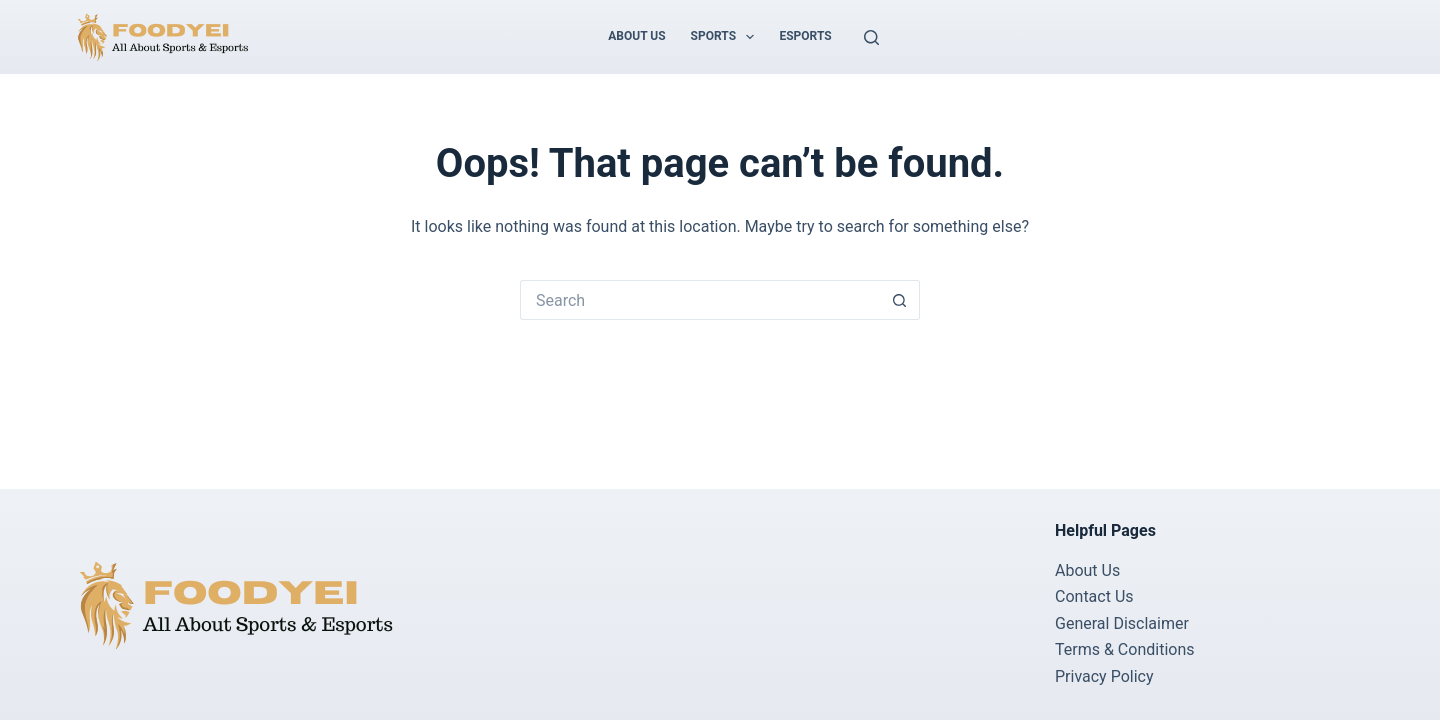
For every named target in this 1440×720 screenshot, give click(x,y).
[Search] (871, 37)
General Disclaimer (1122, 623)
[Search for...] (700, 300)
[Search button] (900, 300)
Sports (727, 37)
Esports (805, 36)
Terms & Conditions (1125, 649)
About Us (636, 36)
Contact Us (1094, 596)
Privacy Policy (1104, 676)
